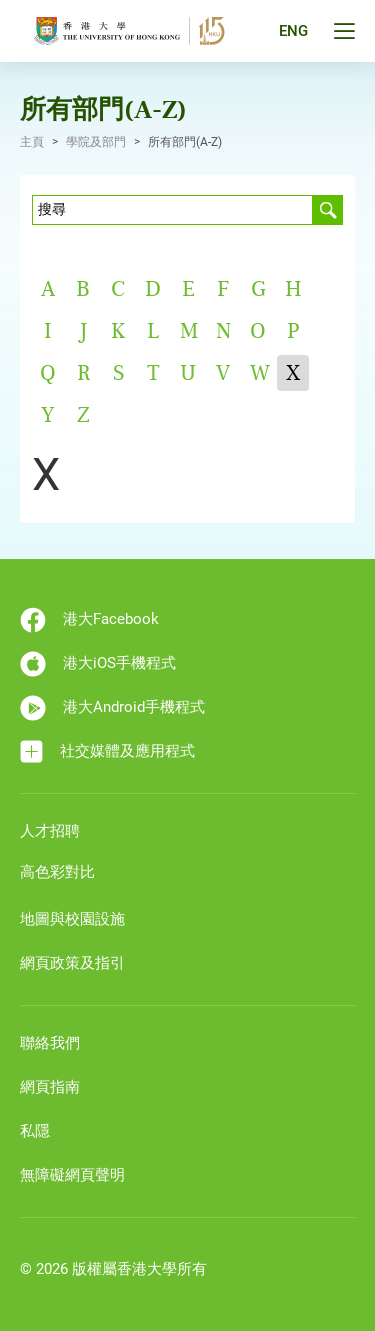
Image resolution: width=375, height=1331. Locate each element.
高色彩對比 (57, 872)
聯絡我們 (50, 1043)
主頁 (32, 142)
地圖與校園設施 (72, 919)
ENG (293, 31)
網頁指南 (50, 1087)
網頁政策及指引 (72, 963)
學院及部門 (96, 142)
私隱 (35, 1131)
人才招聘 (50, 831)
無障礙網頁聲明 (72, 1175)
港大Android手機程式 (112, 708)
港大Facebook (89, 620)
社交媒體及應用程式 (107, 751)
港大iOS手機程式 (98, 664)
